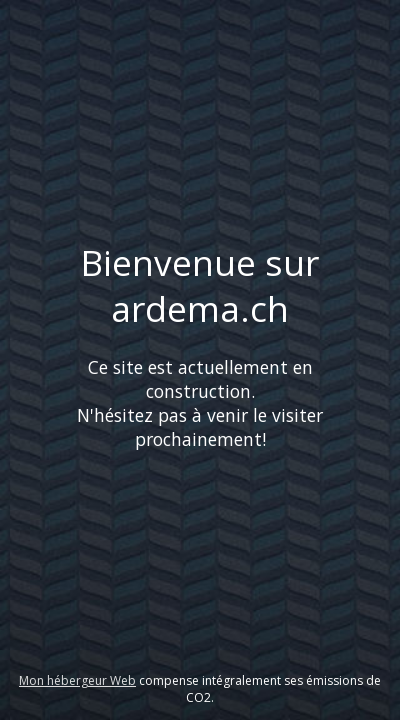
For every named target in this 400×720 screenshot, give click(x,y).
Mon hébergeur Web (77, 680)
